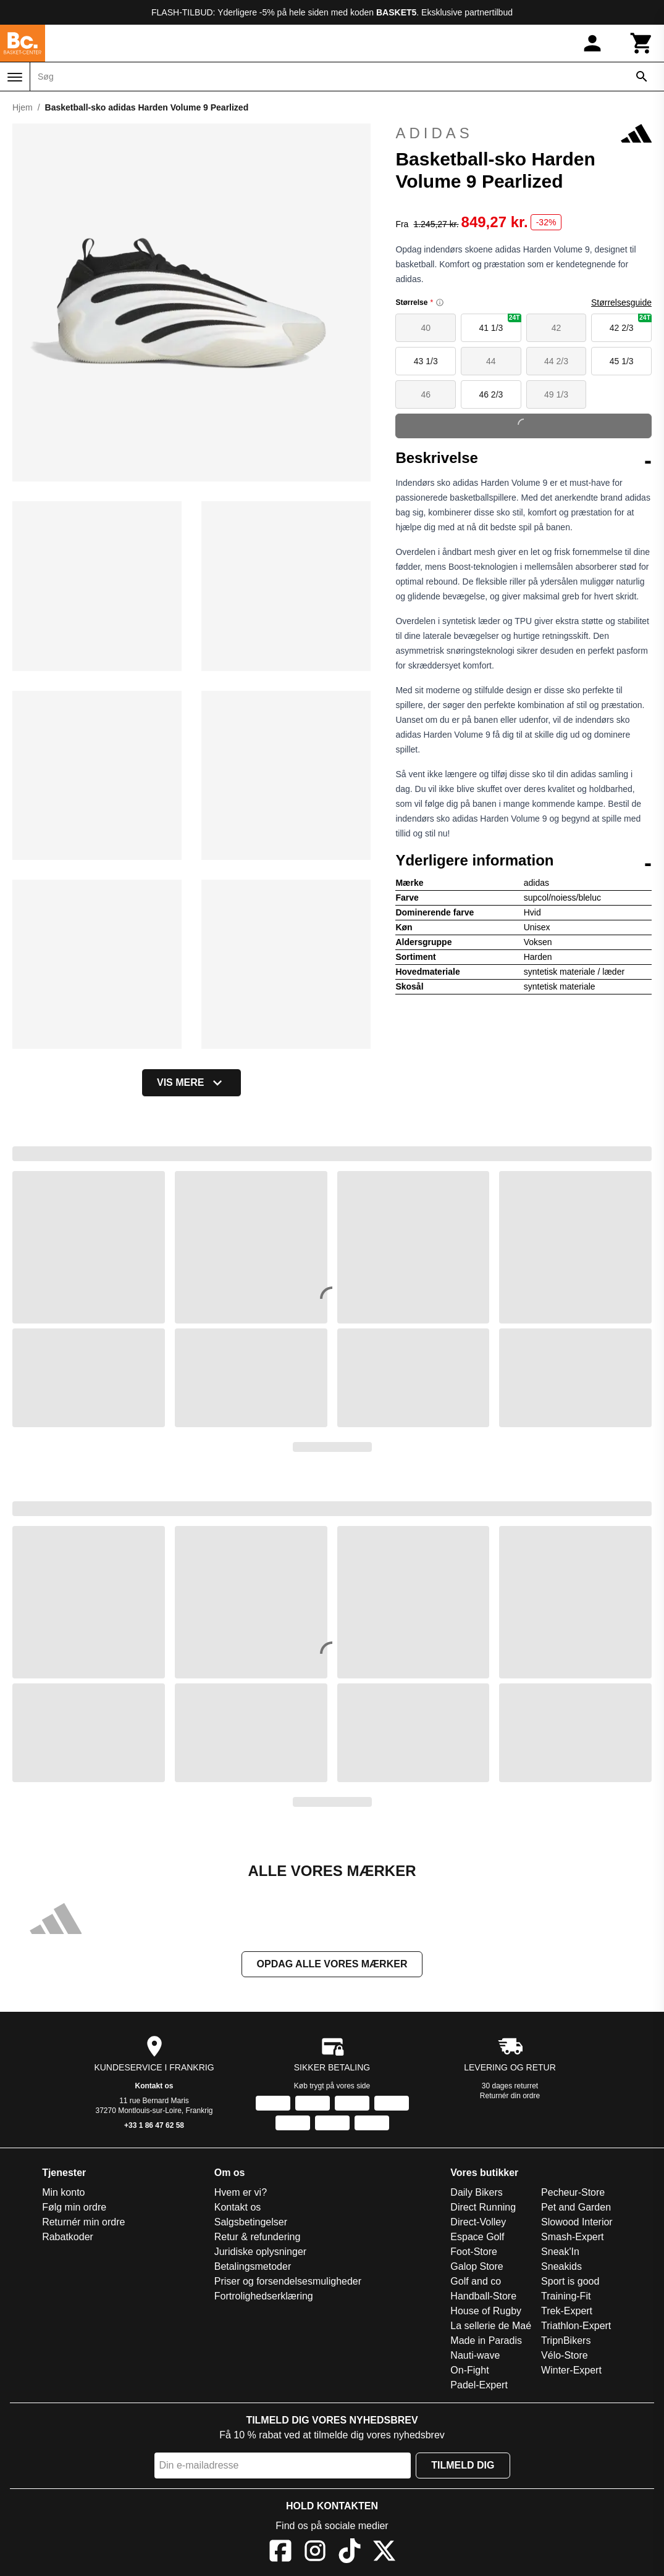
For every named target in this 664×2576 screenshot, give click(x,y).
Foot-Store (473, 2251)
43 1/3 (426, 361)
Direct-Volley (478, 2222)
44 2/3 (556, 361)
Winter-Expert (571, 2370)
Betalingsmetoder (253, 2266)
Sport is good (570, 2281)
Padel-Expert (479, 2385)
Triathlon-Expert (576, 2325)
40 (426, 328)
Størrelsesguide (621, 302)
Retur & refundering (257, 2237)
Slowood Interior (577, 2222)
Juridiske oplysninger (260, 2251)
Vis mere (191, 1082)
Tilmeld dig (462, 2465)
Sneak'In (560, 2251)
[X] (384, 2552)
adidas (523, 133)
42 (556, 328)
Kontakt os (154, 2086)
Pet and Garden (576, 2207)
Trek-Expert (566, 2311)
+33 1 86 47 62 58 (154, 2125)
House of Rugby (485, 2311)
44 (491, 361)
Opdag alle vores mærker (332, 1964)
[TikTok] (349, 2552)
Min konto (63, 2192)
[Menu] (15, 77)
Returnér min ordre (83, 2222)
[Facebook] (280, 2552)
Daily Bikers (476, 2192)
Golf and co (475, 2281)
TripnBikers (565, 2340)
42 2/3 (631, 323)
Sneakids (561, 2266)
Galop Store (476, 2266)
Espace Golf (477, 2237)
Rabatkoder (67, 2237)
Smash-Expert (572, 2237)
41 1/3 (500, 323)
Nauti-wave (475, 2355)
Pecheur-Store (573, 2192)
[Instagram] (315, 2552)
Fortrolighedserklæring (263, 2296)
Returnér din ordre (510, 2095)
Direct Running (483, 2207)
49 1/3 (556, 394)
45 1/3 (622, 361)
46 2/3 (491, 394)
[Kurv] (641, 43)
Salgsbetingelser (250, 2222)
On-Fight (469, 2370)
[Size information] (439, 302)
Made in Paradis (486, 2340)
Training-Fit (565, 2296)
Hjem (22, 107)
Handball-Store (483, 2296)
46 (426, 394)
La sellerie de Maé (490, 2325)
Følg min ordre (74, 2207)
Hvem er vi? (240, 2192)
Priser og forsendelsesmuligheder (287, 2281)
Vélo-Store (564, 2355)
